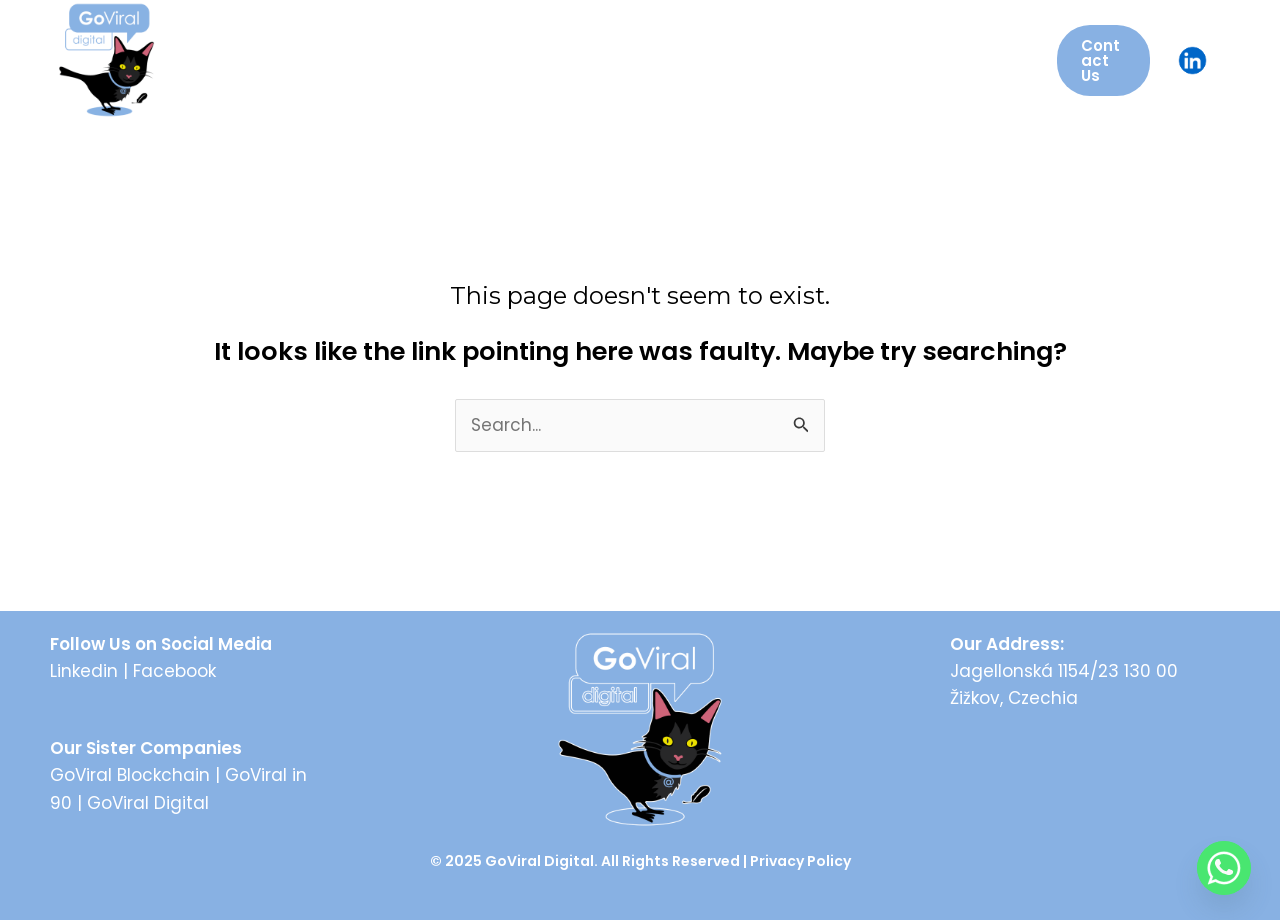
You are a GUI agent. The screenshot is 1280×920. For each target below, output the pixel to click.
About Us (313, 59)
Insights (808, 59)
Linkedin (84, 671)
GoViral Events (545, 59)
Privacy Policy (800, 861)
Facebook (174, 671)
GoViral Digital (148, 803)
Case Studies (936, 60)
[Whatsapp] (1224, 868)
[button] (1103, 60)
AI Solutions (691, 59)
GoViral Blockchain (130, 775)
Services (416, 59)
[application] (992, 60)
